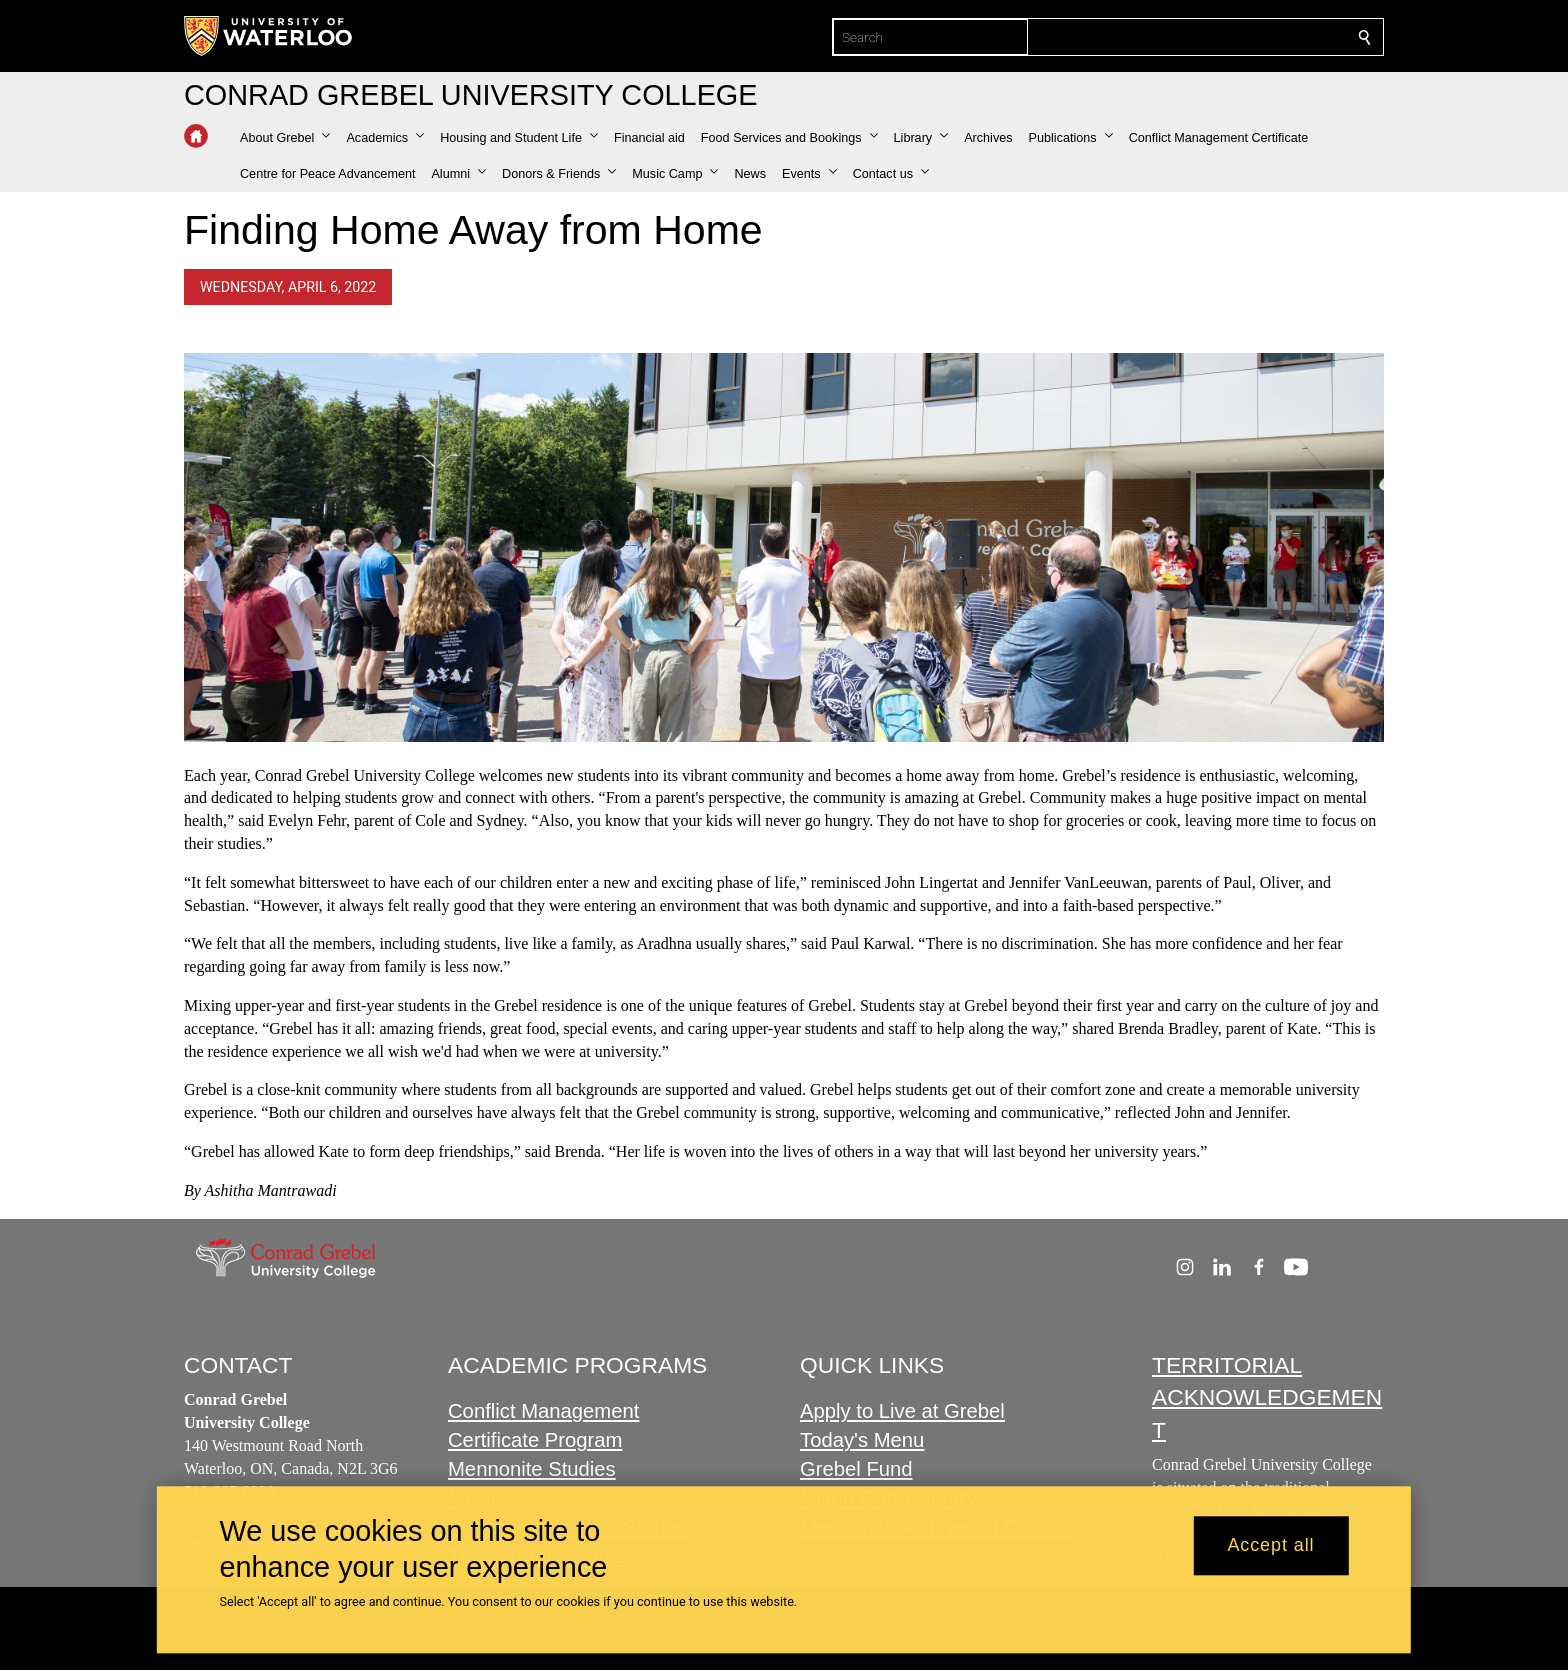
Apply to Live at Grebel (902, 1412)
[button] (285, 138)
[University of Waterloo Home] (269, 36)
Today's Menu (862, 1441)
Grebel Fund (856, 1470)
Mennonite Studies (532, 1470)
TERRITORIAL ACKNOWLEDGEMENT (1267, 1397)
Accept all (1270, 1546)
